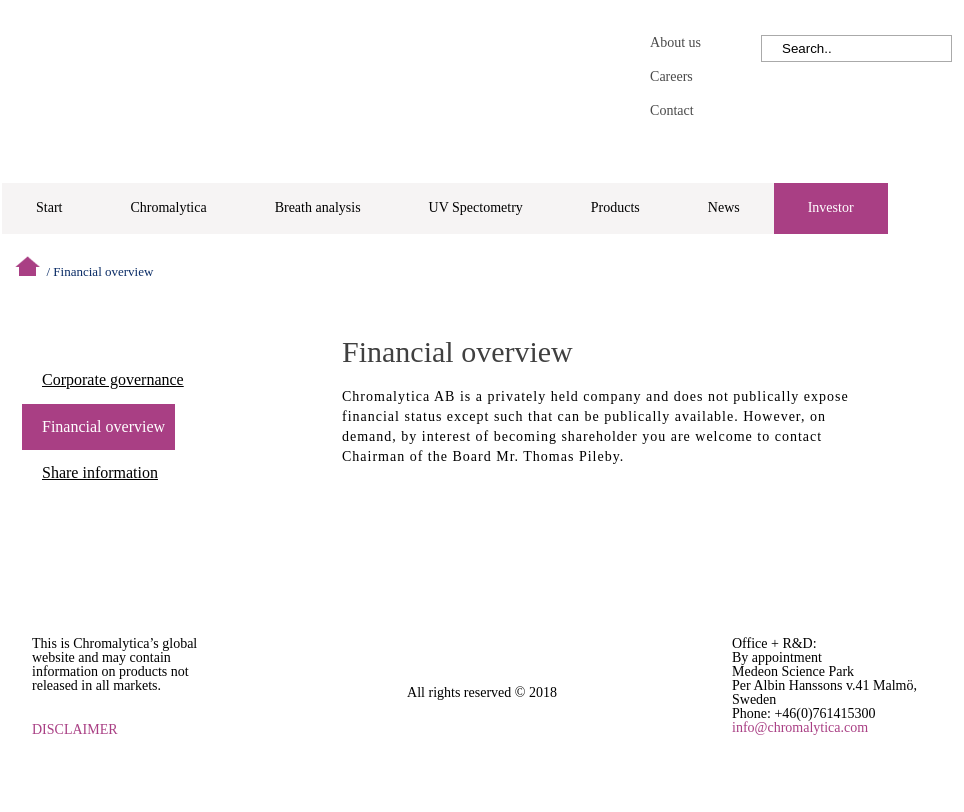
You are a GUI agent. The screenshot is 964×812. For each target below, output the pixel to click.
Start (49, 207)
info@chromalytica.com (800, 727)
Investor (831, 207)
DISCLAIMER (75, 729)
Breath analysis (318, 207)
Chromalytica (168, 207)
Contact (672, 110)
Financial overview (103, 426)
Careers (671, 76)
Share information (100, 472)
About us (675, 42)
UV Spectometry (476, 207)
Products (615, 207)
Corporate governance (113, 379)
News (724, 207)
